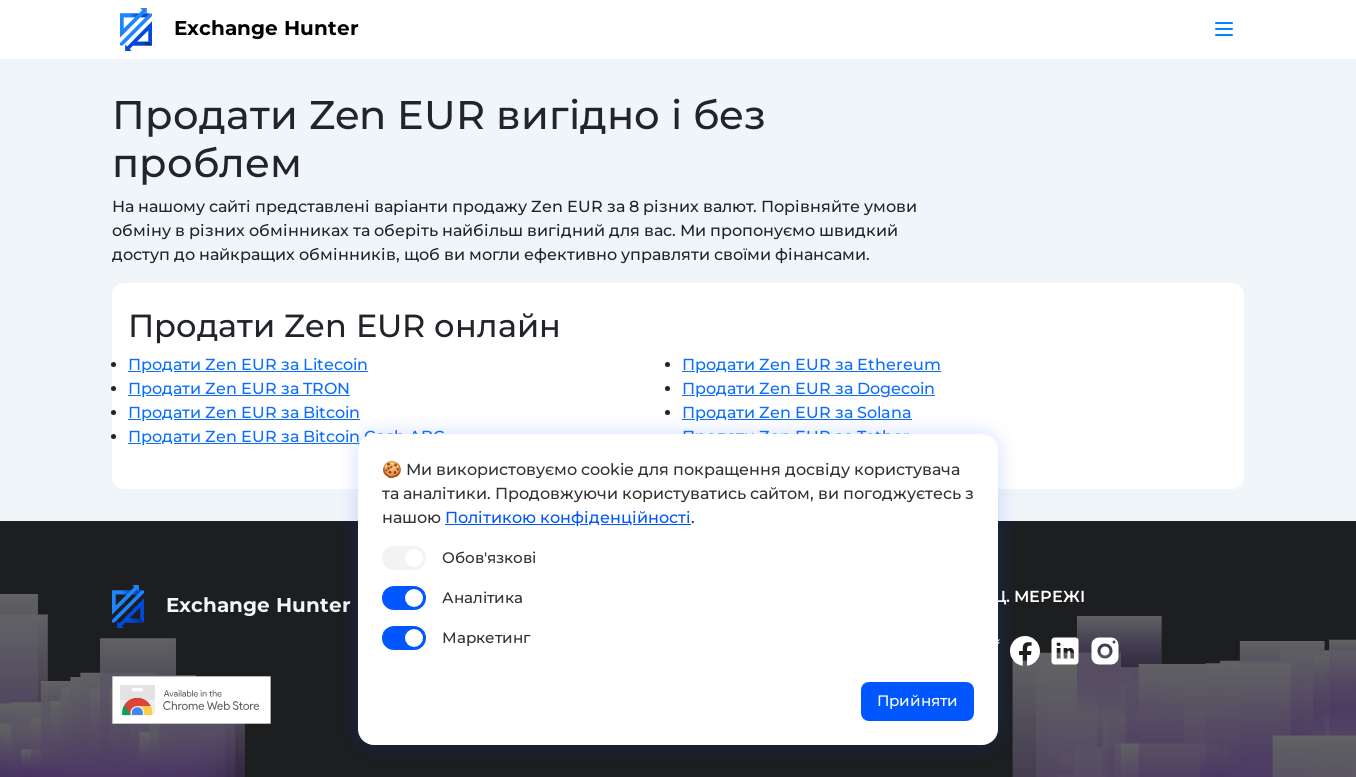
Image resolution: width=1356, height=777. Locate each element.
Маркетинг (486, 637)
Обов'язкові (489, 557)
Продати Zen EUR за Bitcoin (244, 412)
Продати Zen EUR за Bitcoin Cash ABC (286, 436)
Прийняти (917, 700)
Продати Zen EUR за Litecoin (248, 364)
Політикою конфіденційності (568, 517)
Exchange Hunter (239, 28)
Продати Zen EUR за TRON (239, 388)
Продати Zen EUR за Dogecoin (808, 388)
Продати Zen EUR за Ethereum (811, 364)
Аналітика (482, 597)
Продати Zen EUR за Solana (797, 412)
